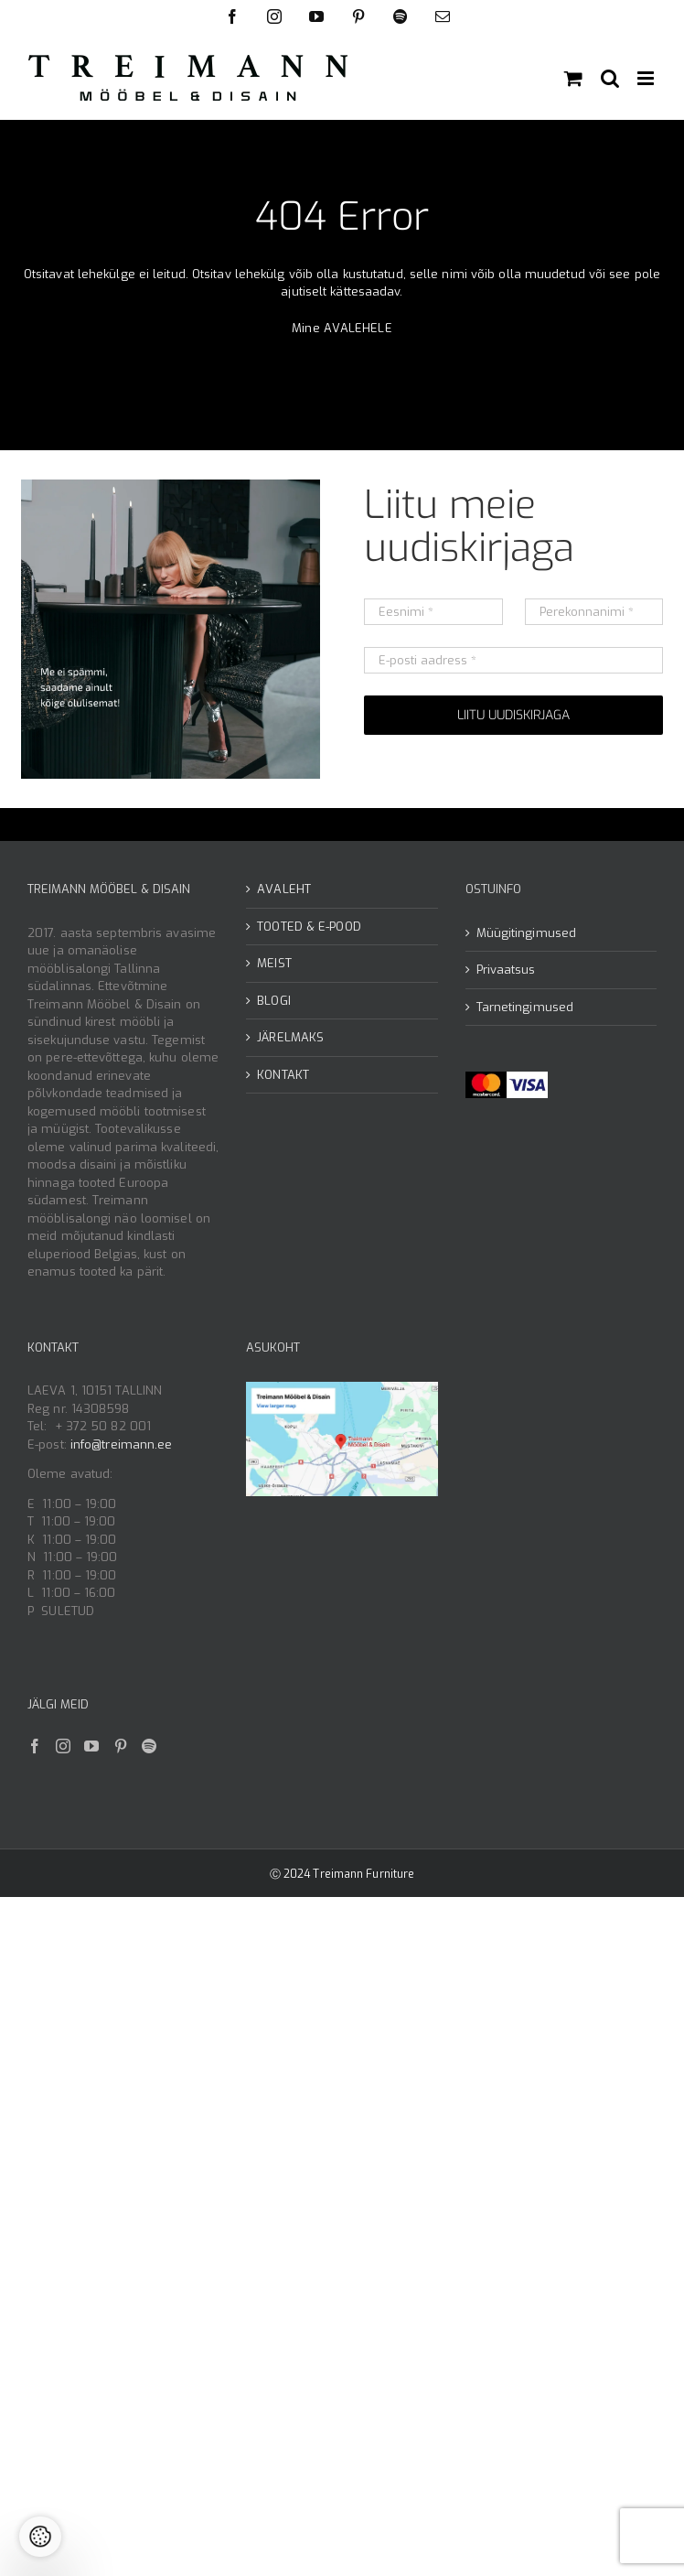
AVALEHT (284, 889)
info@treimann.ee (121, 1444)
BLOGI (274, 1000)
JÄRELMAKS (290, 1037)
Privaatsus (506, 969)
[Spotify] (149, 1746)
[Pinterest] (120, 1746)
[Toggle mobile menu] (647, 78)
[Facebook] (34, 1746)
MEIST (274, 963)
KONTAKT (283, 1075)
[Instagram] (63, 1746)
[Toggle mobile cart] (573, 78)
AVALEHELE (358, 328)
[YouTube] (91, 1746)
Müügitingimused (526, 933)
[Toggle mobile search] (610, 78)
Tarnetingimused (525, 1007)
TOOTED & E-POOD (309, 926)
